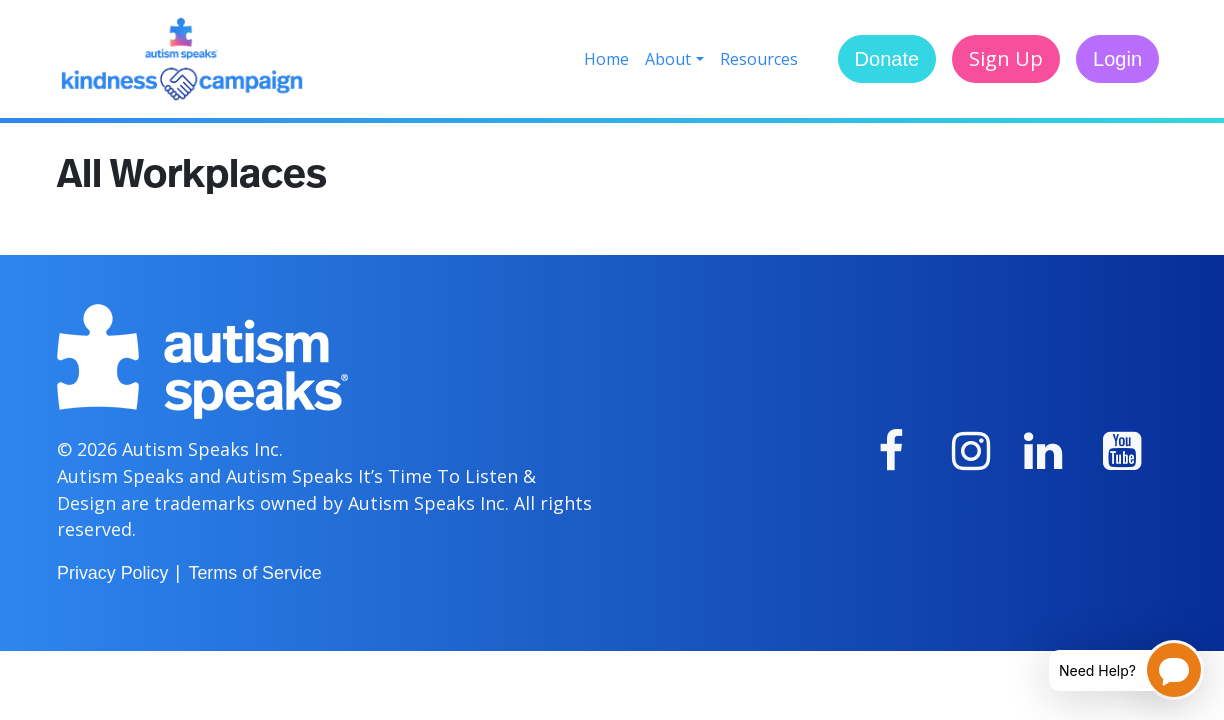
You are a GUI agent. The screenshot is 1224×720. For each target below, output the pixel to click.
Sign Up (1006, 58)
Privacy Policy (112, 573)
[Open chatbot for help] (1111, 670)
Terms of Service (254, 573)
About (668, 59)
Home (606, 59)
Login (1117, 59)
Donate (887, 59)
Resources (759, 59)
